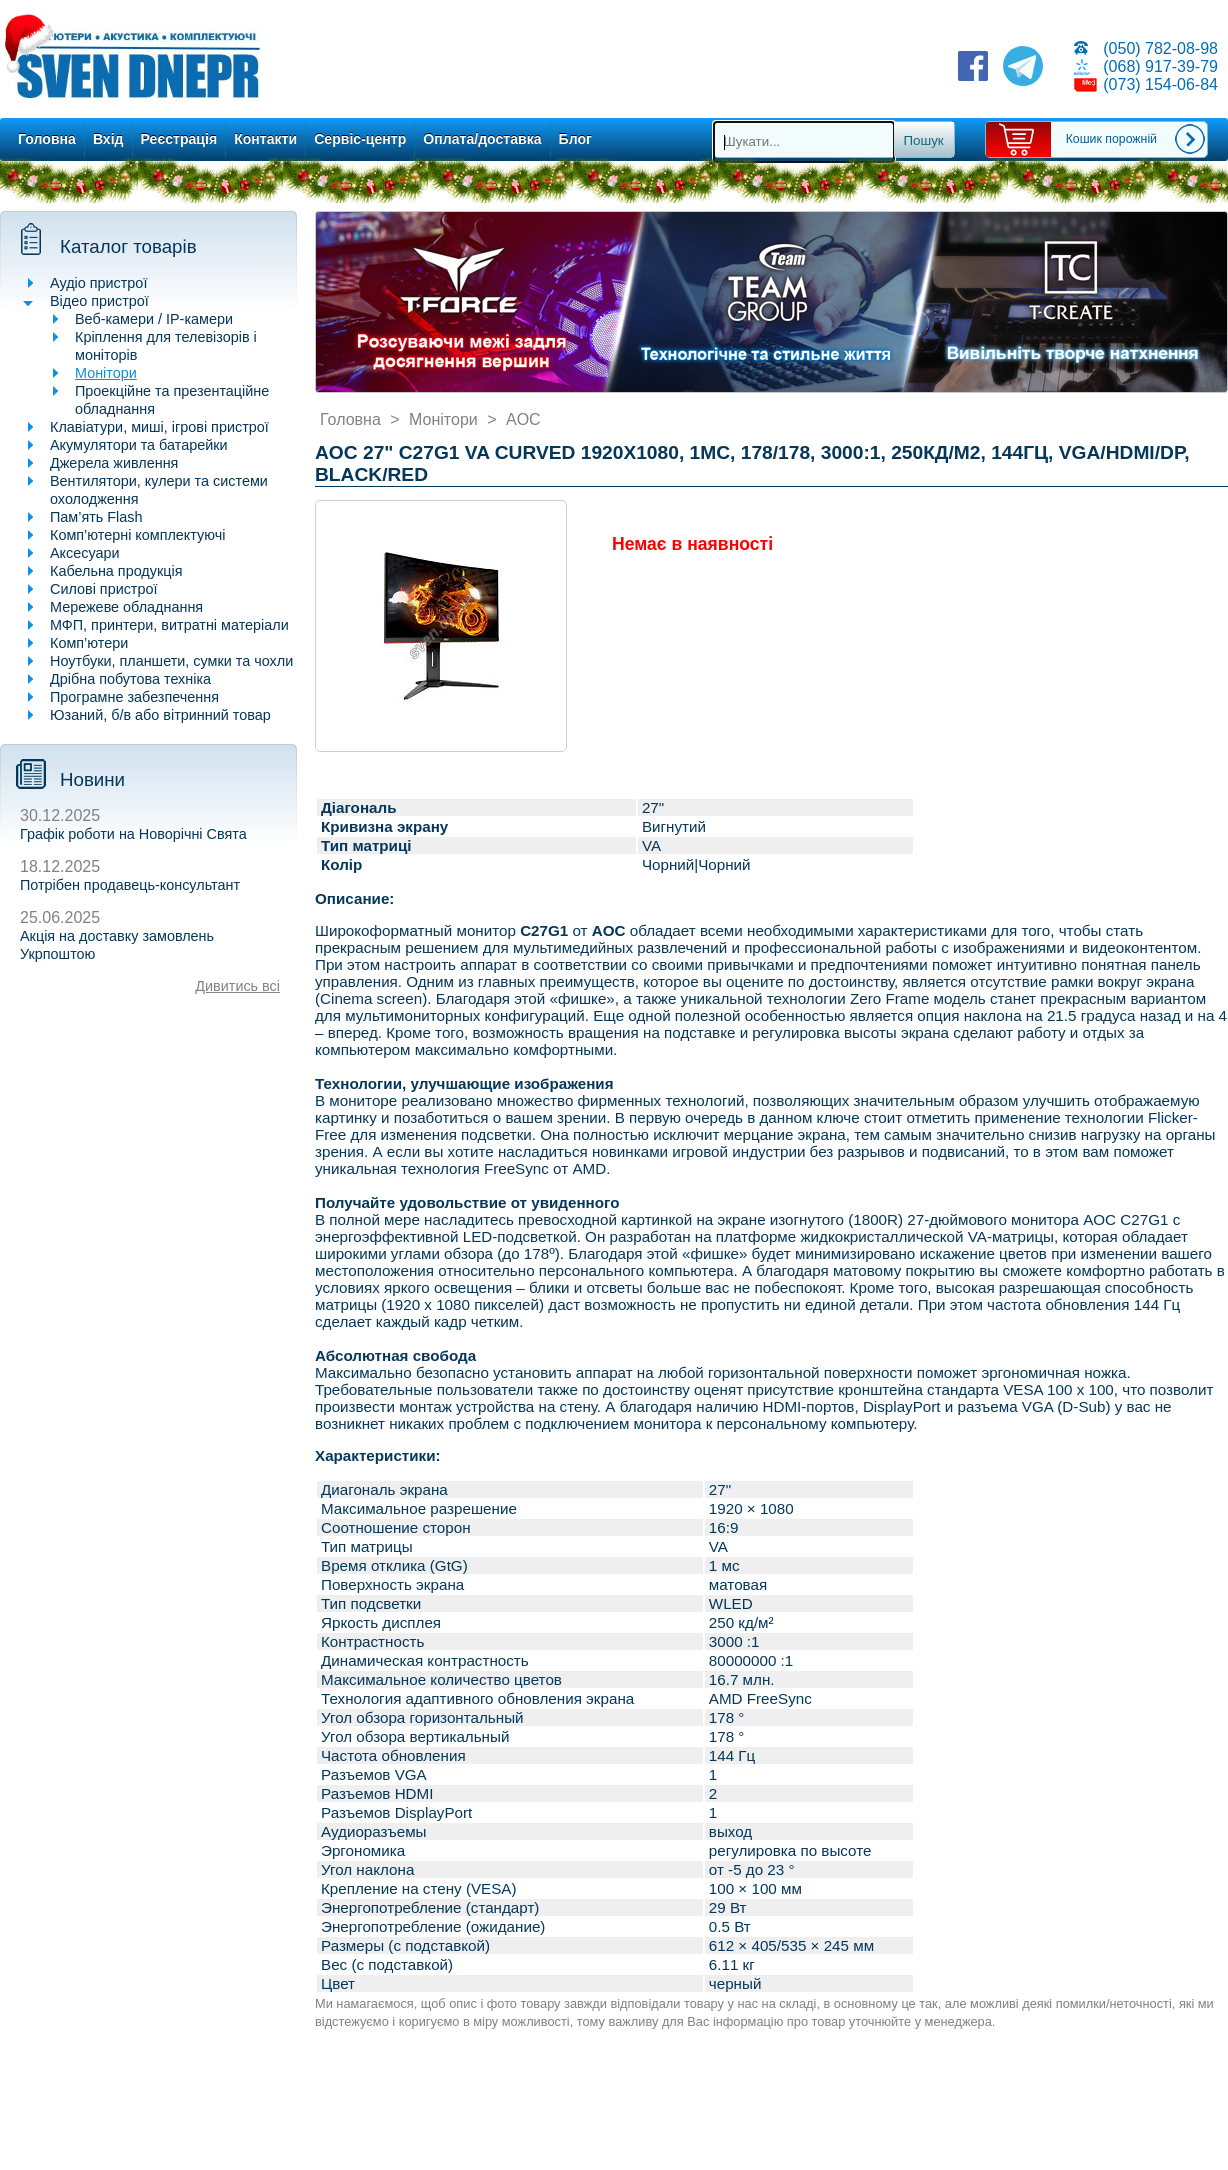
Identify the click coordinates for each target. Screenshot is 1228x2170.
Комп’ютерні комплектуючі (137, 535)
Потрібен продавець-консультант (130, 885)
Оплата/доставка (482, 139)
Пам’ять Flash (96, 517)
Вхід (108, 139)
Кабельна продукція (116, 571)
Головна (47, 139)
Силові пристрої (103, 589)
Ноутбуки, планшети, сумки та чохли (171, 661)
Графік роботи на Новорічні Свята (133, 834)
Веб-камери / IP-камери (154, 319)
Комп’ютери (89, 643)
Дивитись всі (237, 986)
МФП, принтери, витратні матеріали (169, 625)
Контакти (265, 139)
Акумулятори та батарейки (139, 445)
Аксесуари (85, 553)
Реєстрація (179, 139)
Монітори (106, 373)
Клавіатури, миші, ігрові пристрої (159, 427)
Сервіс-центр (360, 139)
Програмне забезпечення (134, 697)
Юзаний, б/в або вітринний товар (160, 715)
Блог (575, 139)
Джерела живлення (114, 463)
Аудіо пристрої (98, 283)
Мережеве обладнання (126, 607)
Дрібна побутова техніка (130, 679)
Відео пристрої (99, 301)
